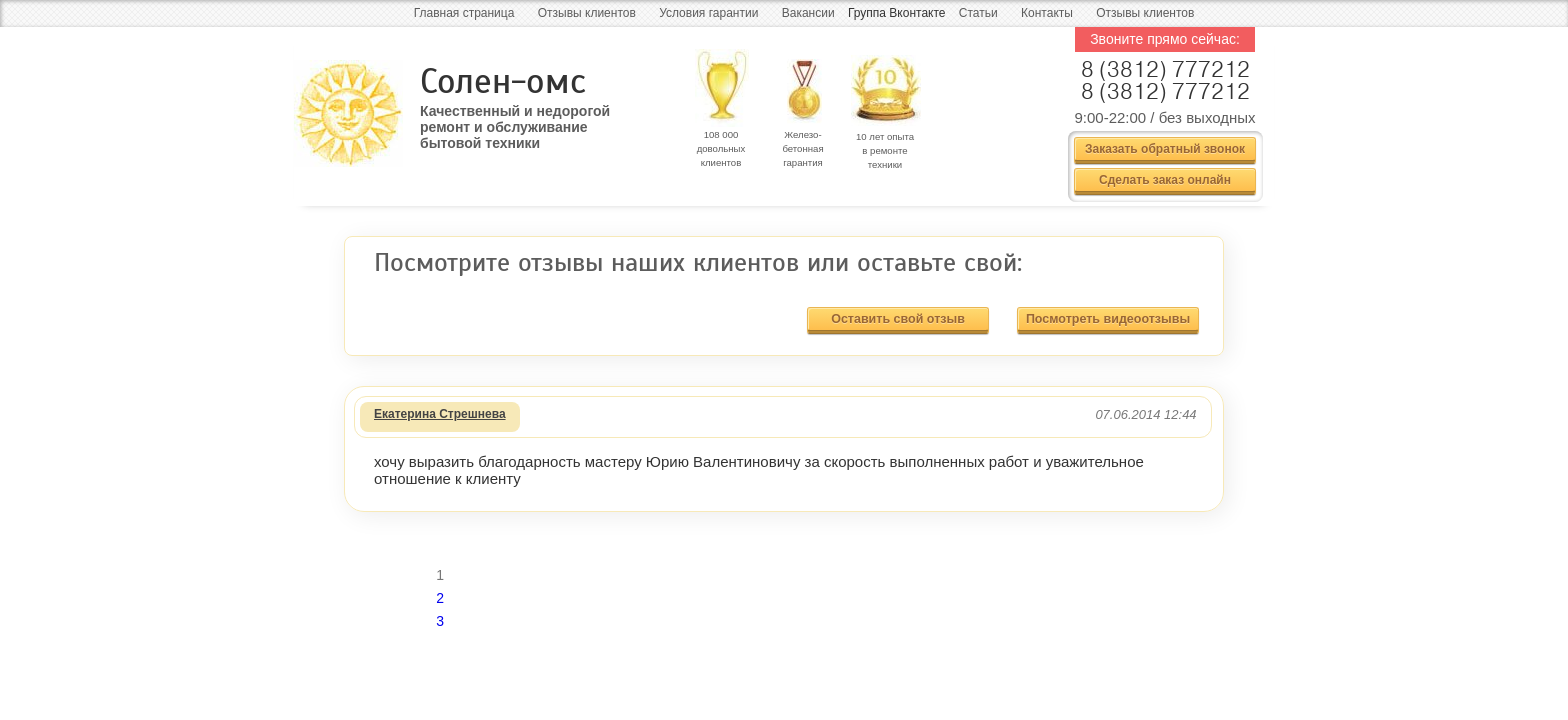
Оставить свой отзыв (898, 319)
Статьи (978, 13)
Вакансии (808, 13)
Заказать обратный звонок (1165, 149)
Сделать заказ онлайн (1165, 180)
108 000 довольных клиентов (721, 148)
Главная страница (464, 13)
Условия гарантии (708, 13)
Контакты (1047, 13)
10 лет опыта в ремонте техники (885, 150)
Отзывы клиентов (587, 13)
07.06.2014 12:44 (1145, 414)
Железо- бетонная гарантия (802, 148)
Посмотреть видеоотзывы (1108, 319)
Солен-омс (503, 81)
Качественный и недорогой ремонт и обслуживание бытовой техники (515, 120)
